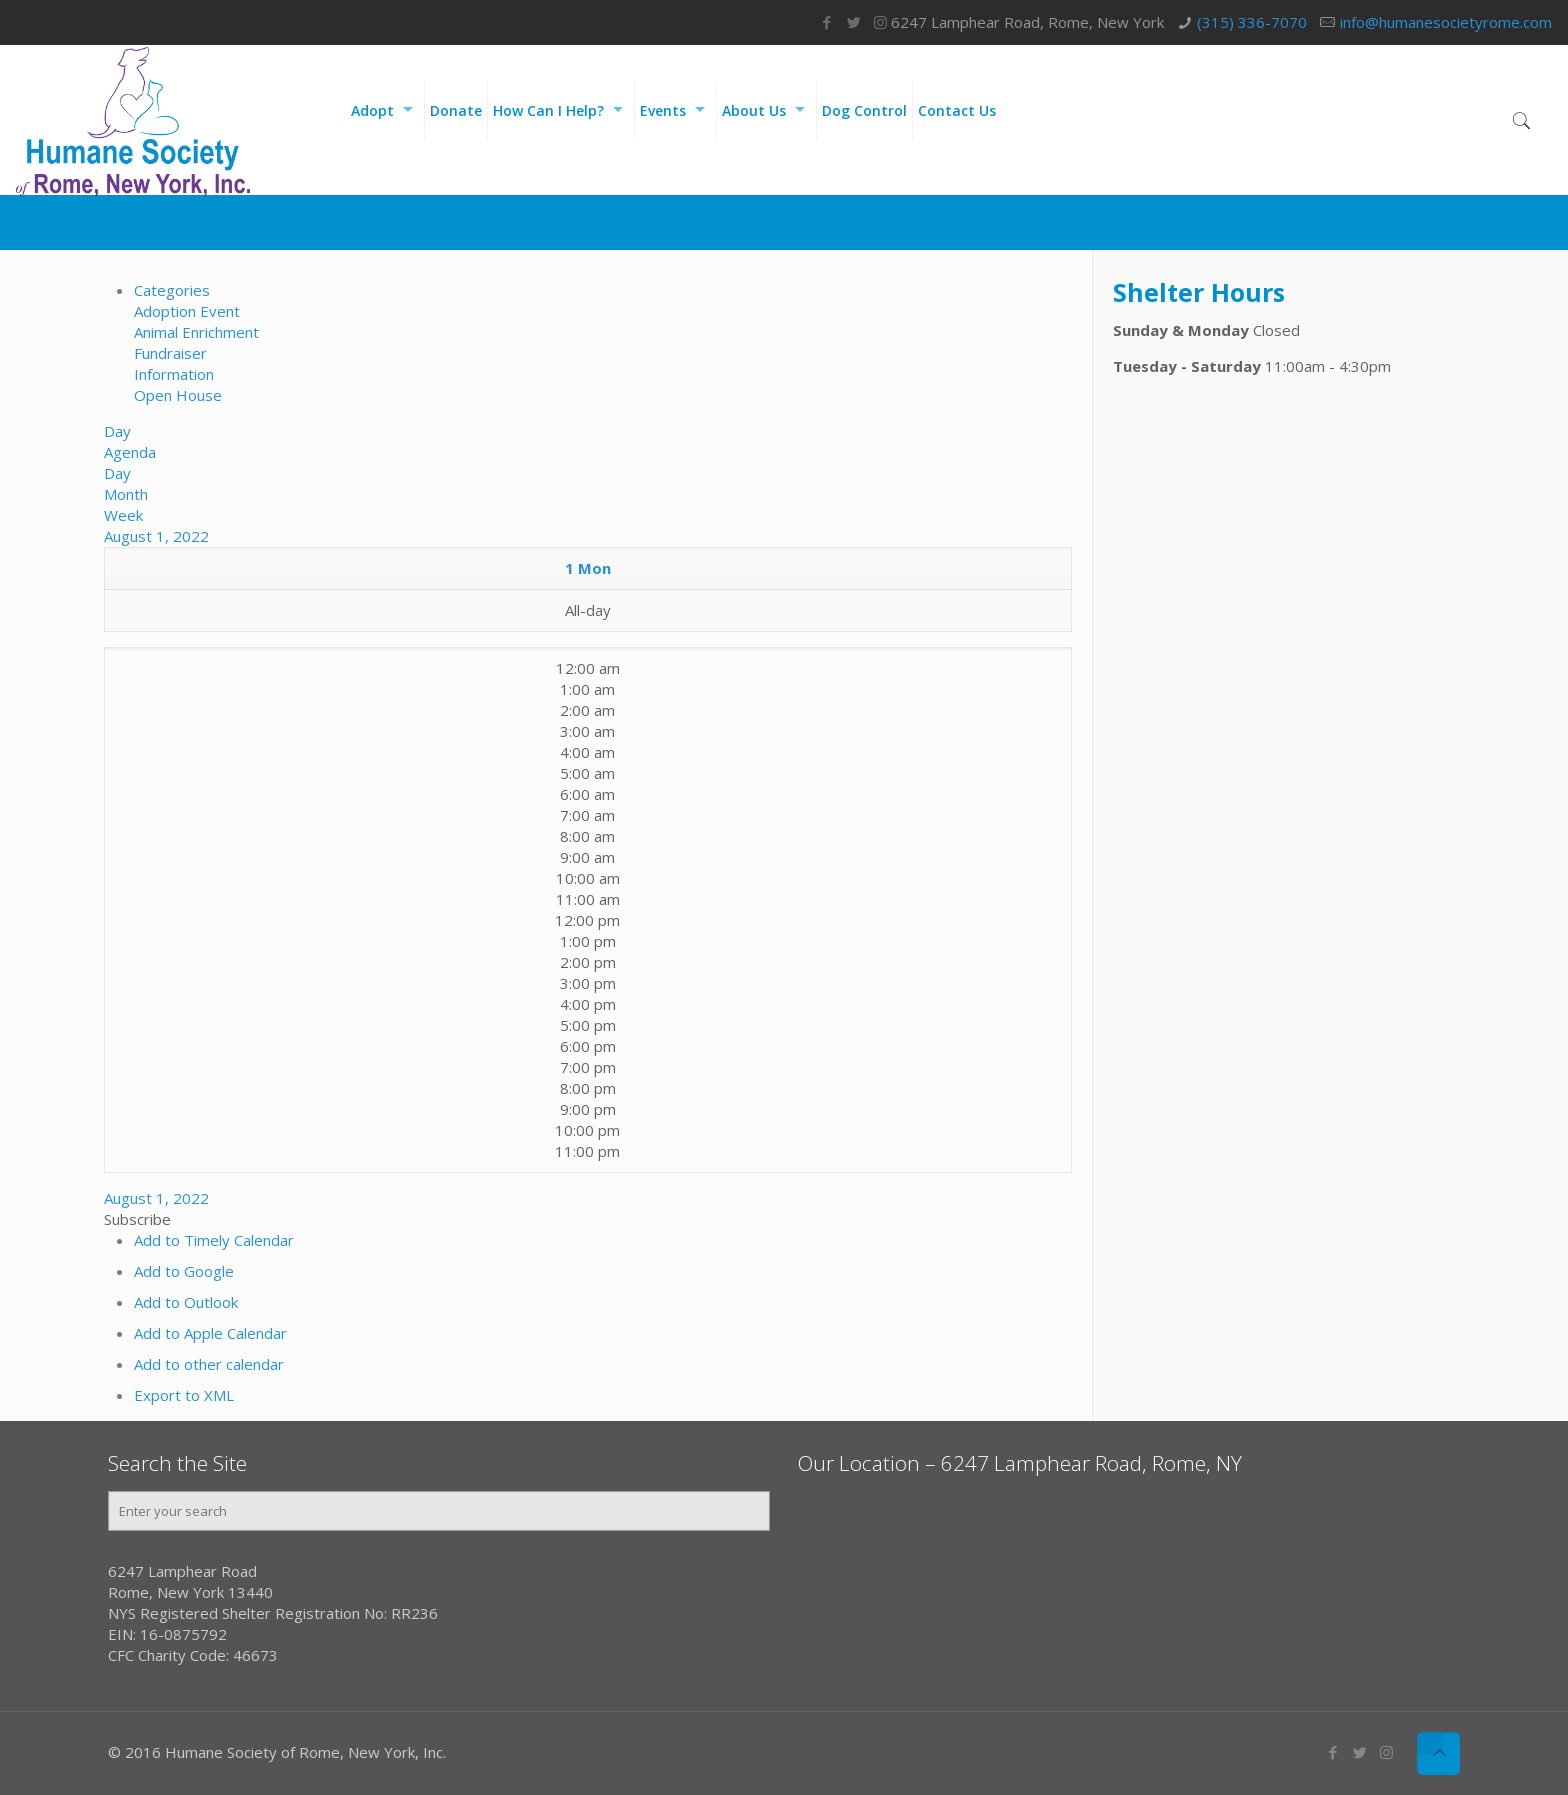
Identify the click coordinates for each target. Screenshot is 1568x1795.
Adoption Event (187, 311)
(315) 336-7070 (1252, 22)
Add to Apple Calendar (210, 1333)
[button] (137, 1219)
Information (174, 374)
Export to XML (184, 1395)
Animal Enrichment (196, 332)
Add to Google (184, 1271)
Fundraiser (170, 353)
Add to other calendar (209, 1364)
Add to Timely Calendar (214, 1240)
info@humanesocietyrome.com (1446, 22)
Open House (178, 395)
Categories (172, 290)
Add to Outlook (186, 1302)
